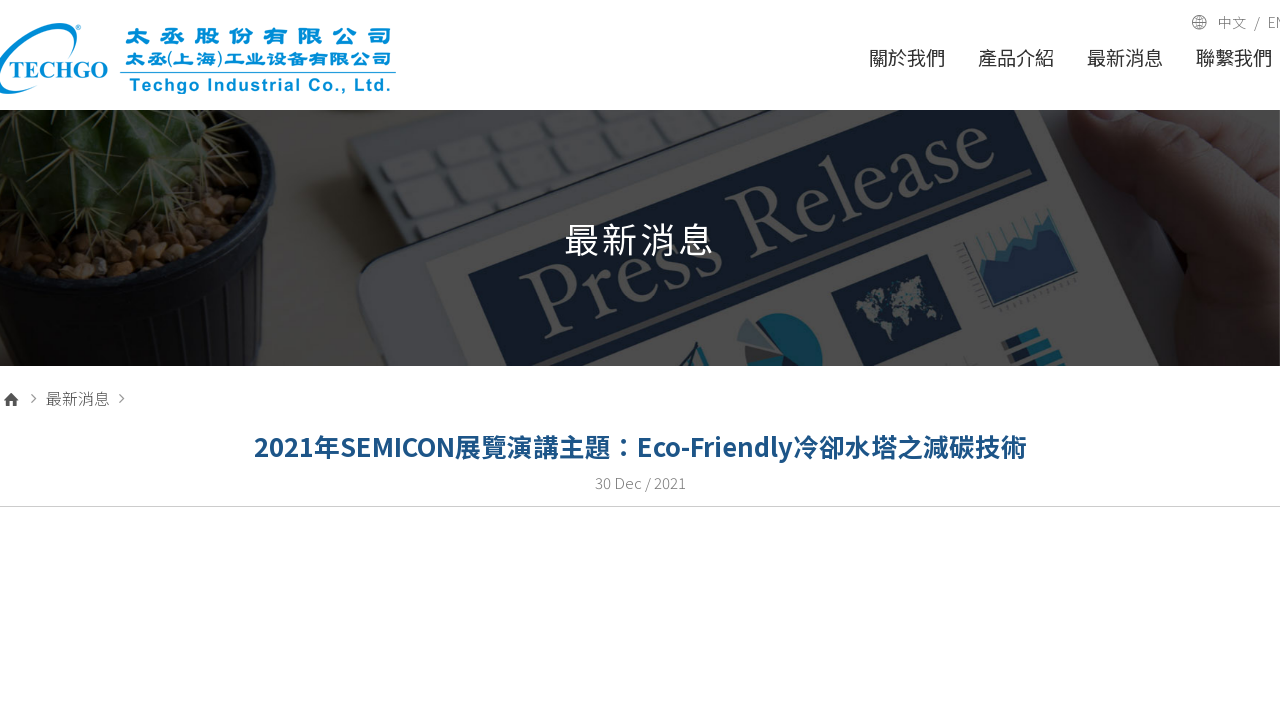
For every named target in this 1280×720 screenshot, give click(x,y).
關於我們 (907, 57)
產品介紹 (1016, 57)
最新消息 (1125, 57)
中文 (1232, 22)
